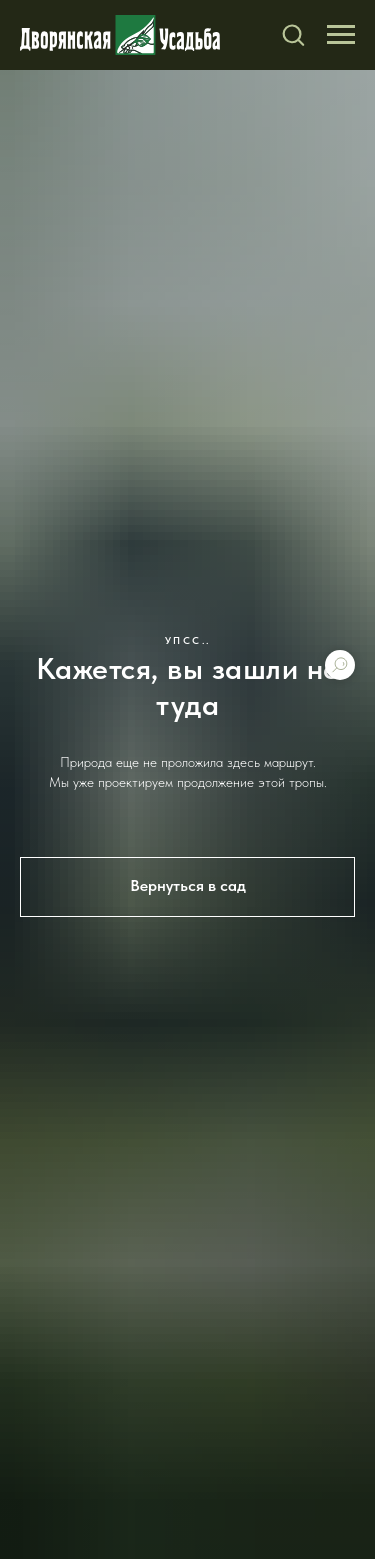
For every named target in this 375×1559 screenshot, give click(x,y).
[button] (293, 34)
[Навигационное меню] (341, 35)
